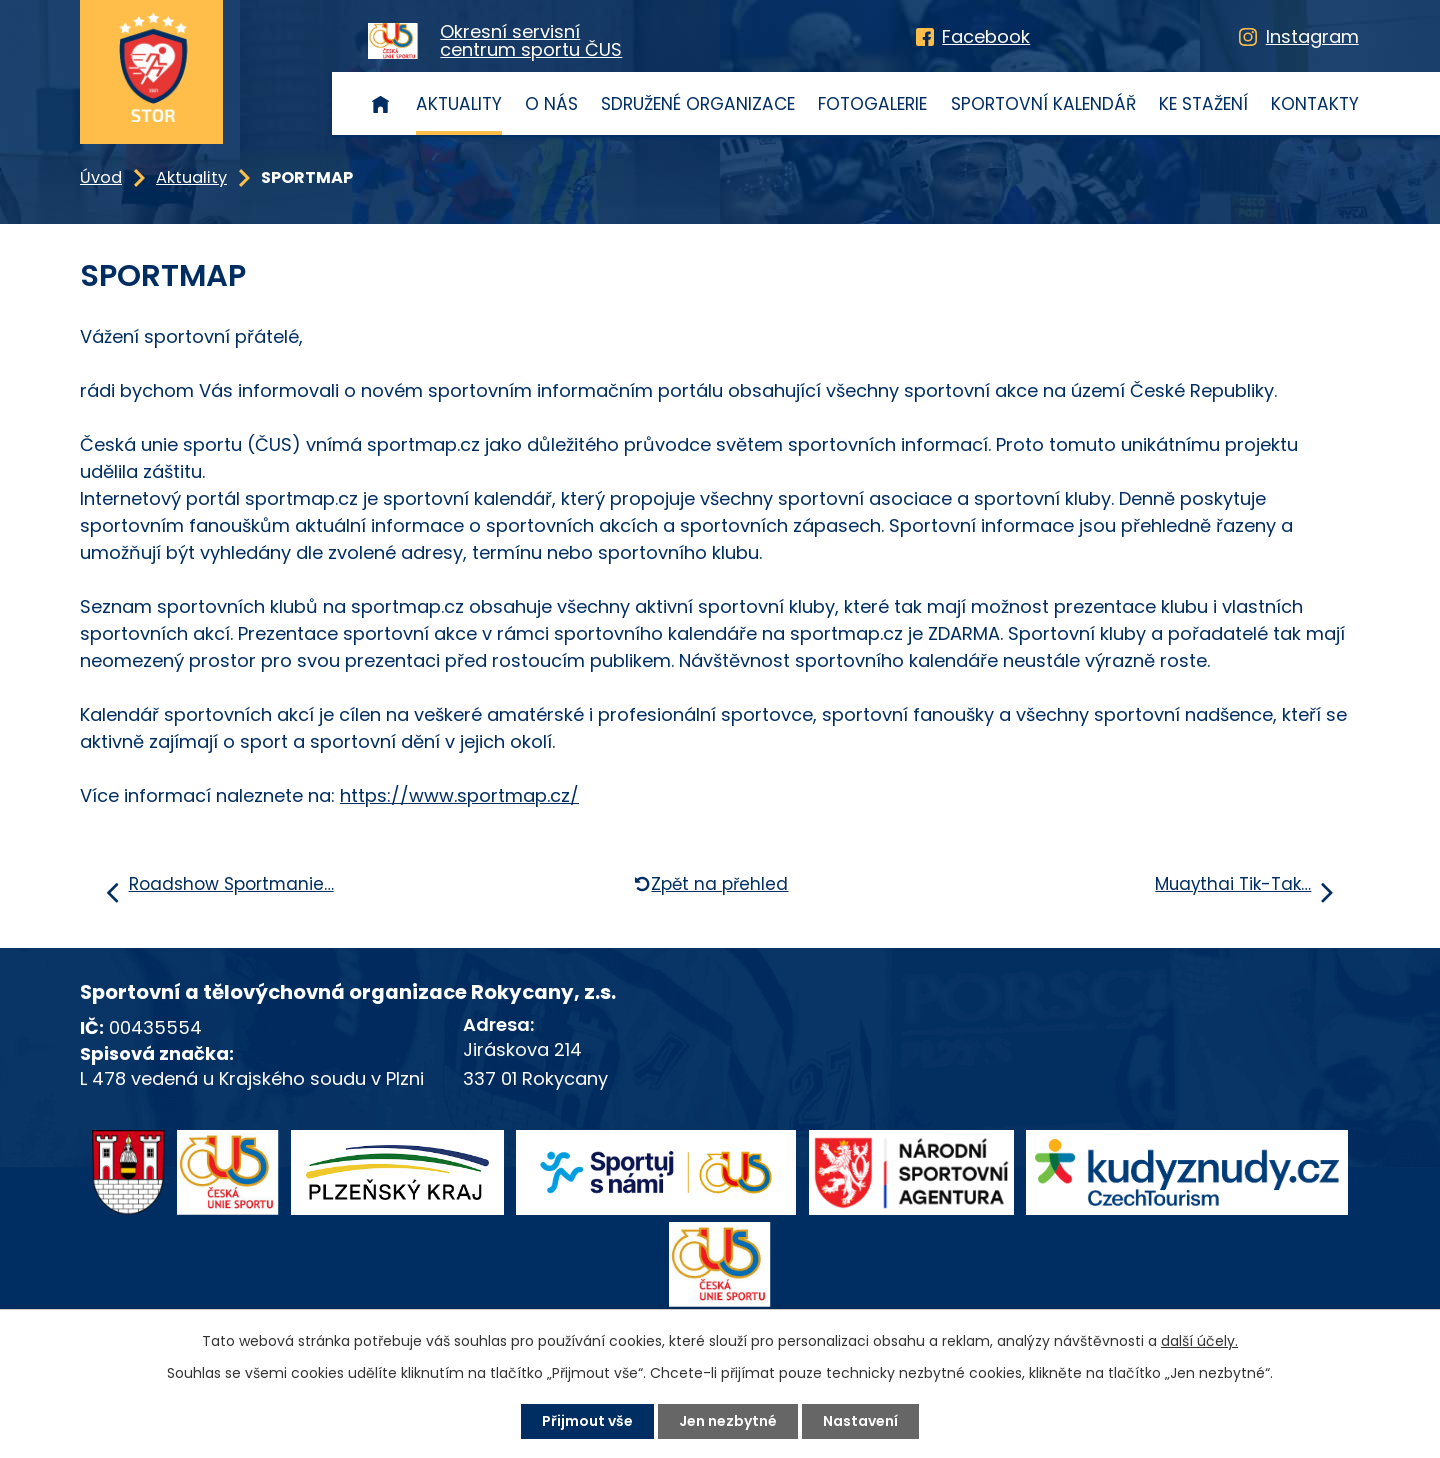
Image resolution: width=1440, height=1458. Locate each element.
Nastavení (860, 1421)
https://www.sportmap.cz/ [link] (459, 795)
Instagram (1312, 36)
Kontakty (1315, 104)
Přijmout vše (587, 1421)
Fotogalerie (872, 104)
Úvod (380, 103)
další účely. (1199, 1341)
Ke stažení (1203, 104)
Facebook (986, 36)
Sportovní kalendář (1043, 104)
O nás (551, 104)
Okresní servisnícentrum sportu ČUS (531, 41)
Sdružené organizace (698, 104)
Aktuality (459, 104)
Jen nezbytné (728, 1421)
